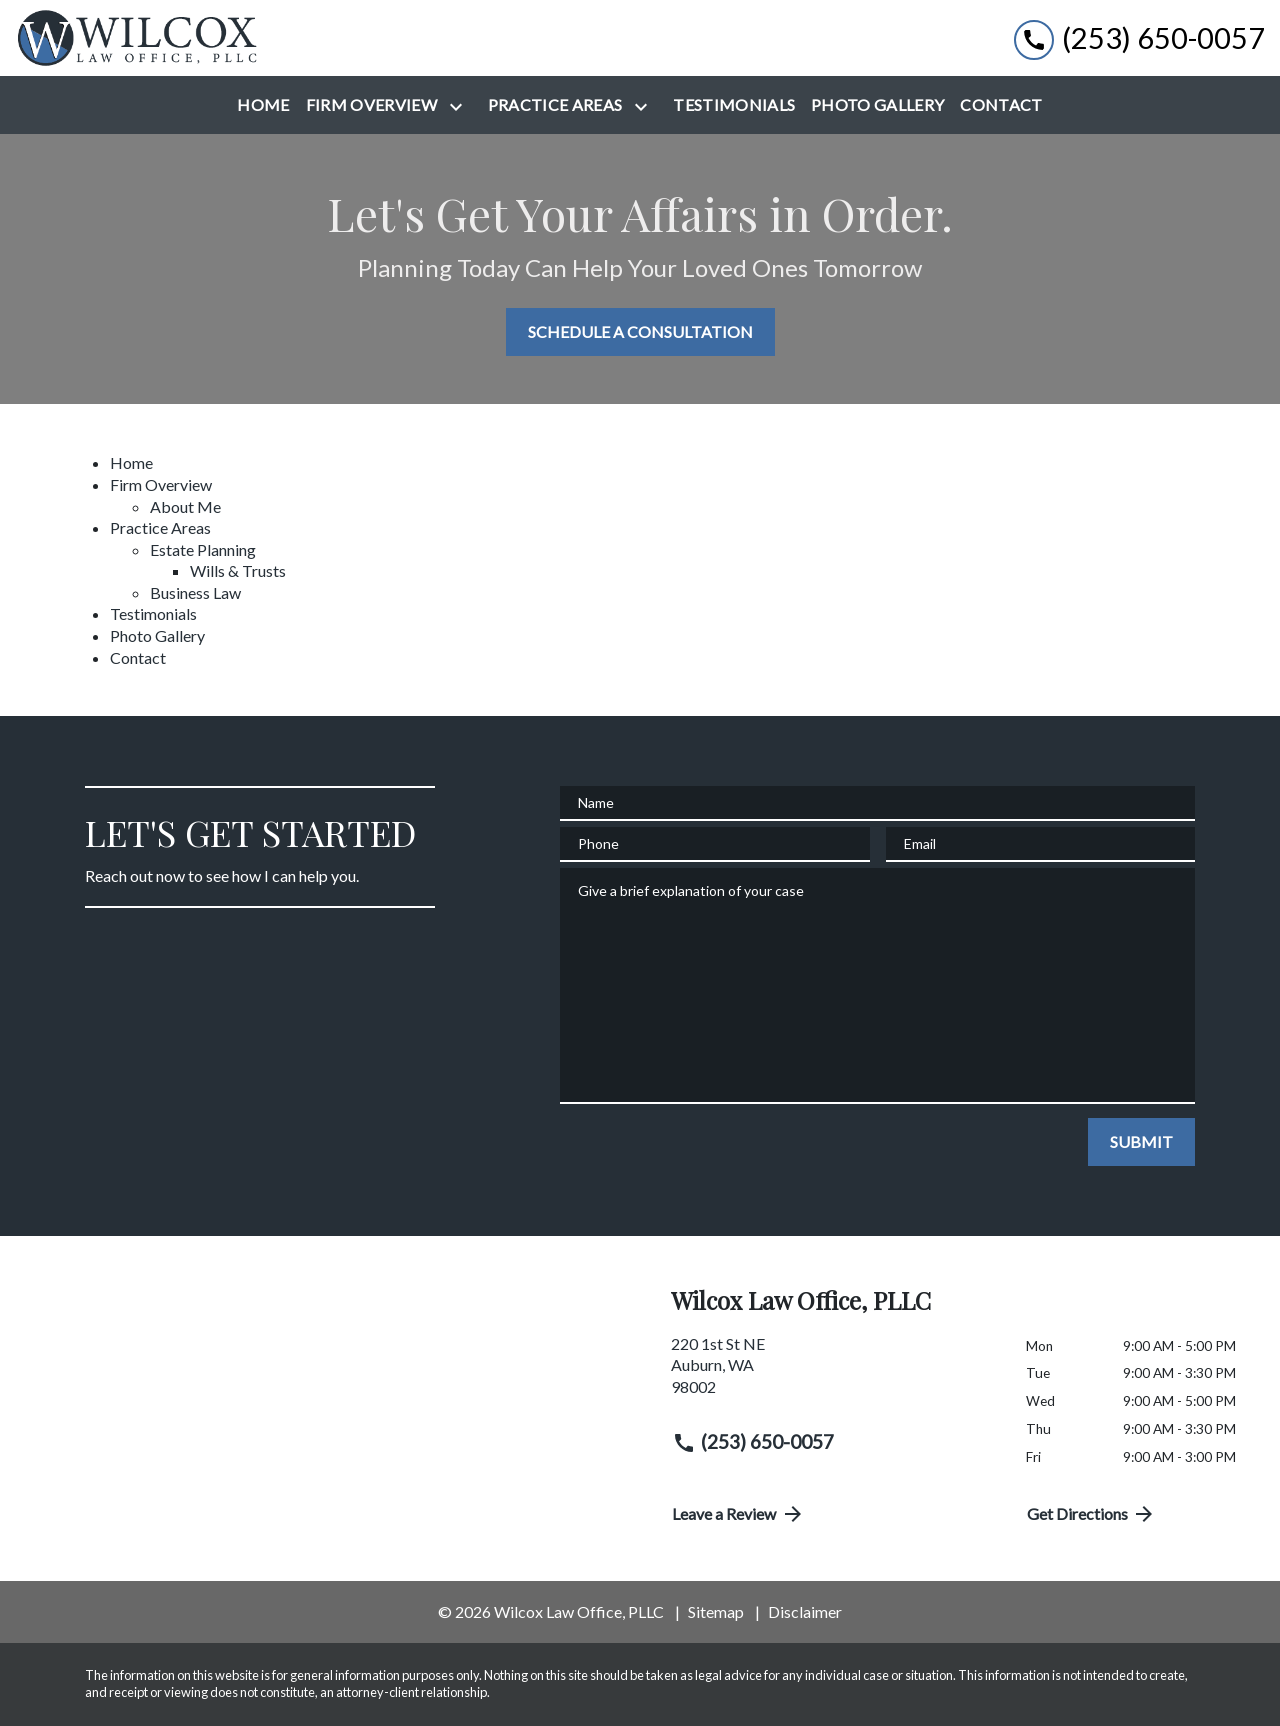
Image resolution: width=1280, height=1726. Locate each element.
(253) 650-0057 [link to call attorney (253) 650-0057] (753, 1442)
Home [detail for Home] (131, 462)
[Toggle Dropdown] (460, 106)
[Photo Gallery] (877, 105)
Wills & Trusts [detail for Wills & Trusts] (238, 570)
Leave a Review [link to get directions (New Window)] (738, 1514)
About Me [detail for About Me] (185, 506)
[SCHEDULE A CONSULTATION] (640, 332)
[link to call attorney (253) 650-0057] (1139, 38)
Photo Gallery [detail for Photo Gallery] (157, 635)
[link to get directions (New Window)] (833, 1373)
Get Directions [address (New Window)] (1092, 1514)
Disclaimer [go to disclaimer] (805, 1611)
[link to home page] (140, 38)
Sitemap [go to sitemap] (716, 1611)
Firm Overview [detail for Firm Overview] (161, 484)
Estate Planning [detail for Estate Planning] (203, 549)
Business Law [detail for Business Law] (195, 592)
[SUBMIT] (1141, 1142)
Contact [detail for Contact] (138, 657)
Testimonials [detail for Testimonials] (153, 613)
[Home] (263, 105)
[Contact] (1001, 105)
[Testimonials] (734, 105)
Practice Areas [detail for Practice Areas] (160, 527)
